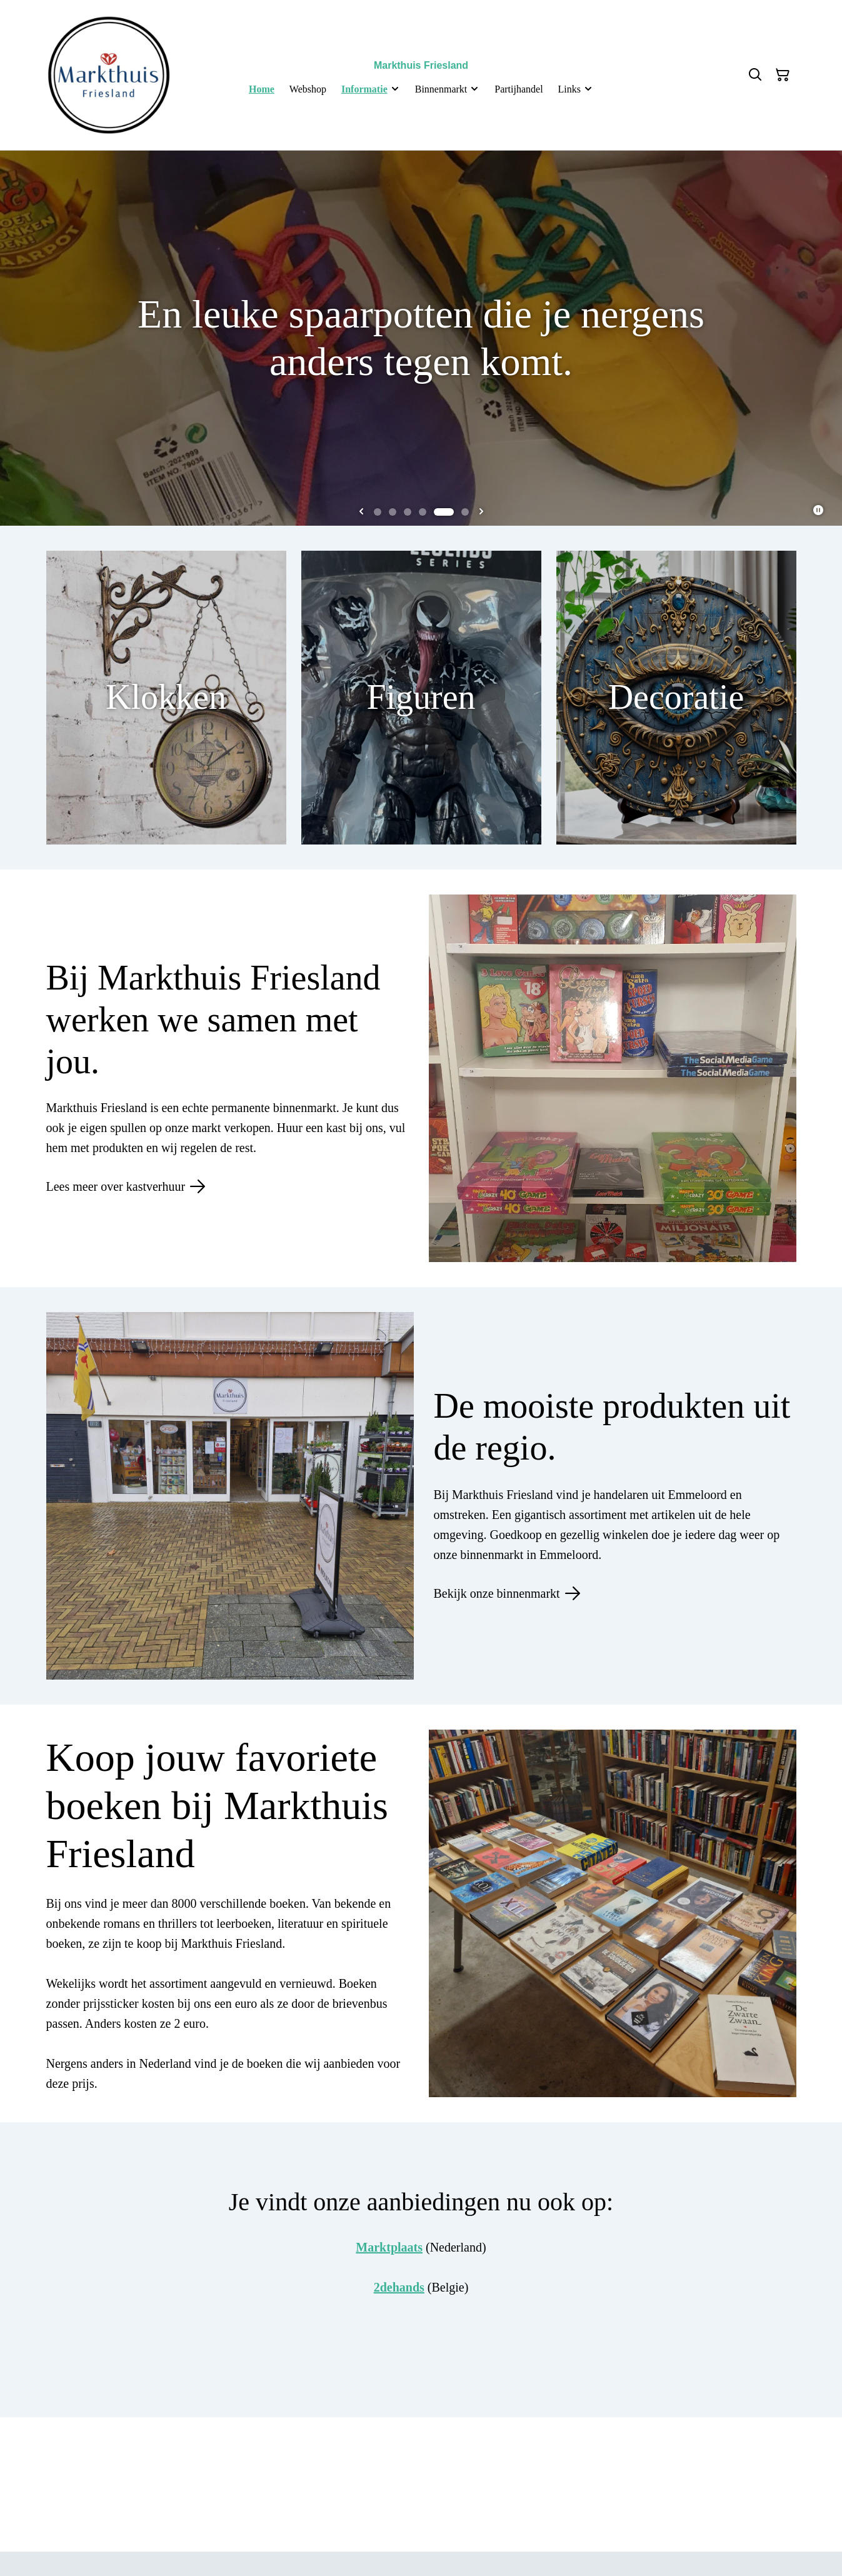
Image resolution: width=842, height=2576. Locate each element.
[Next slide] (481, 512)
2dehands (399, 2287)
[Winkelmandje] (782, 75)
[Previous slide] (361, 512)
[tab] (377, 511)
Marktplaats (389, 2247)
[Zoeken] (755, 75)
